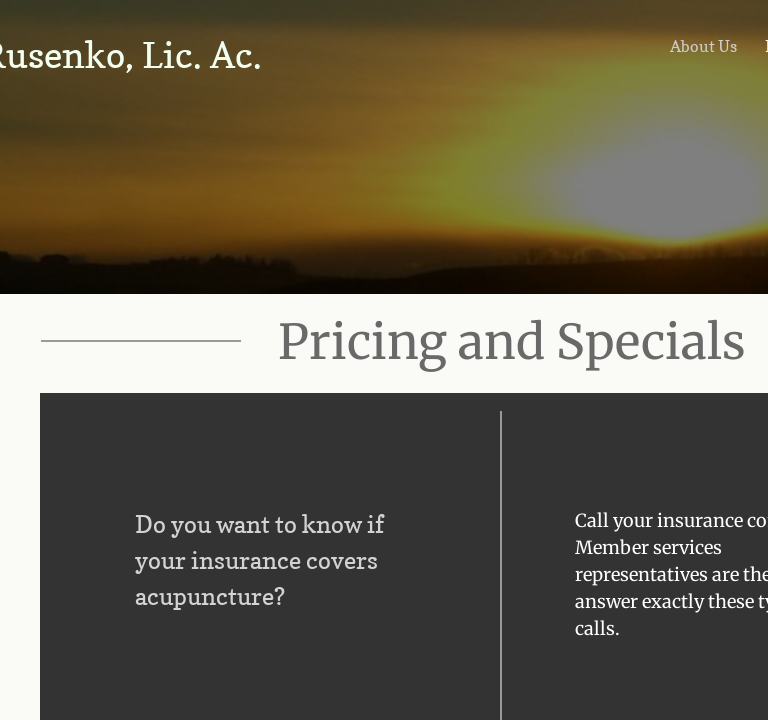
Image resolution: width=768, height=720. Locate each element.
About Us (703, 46)
